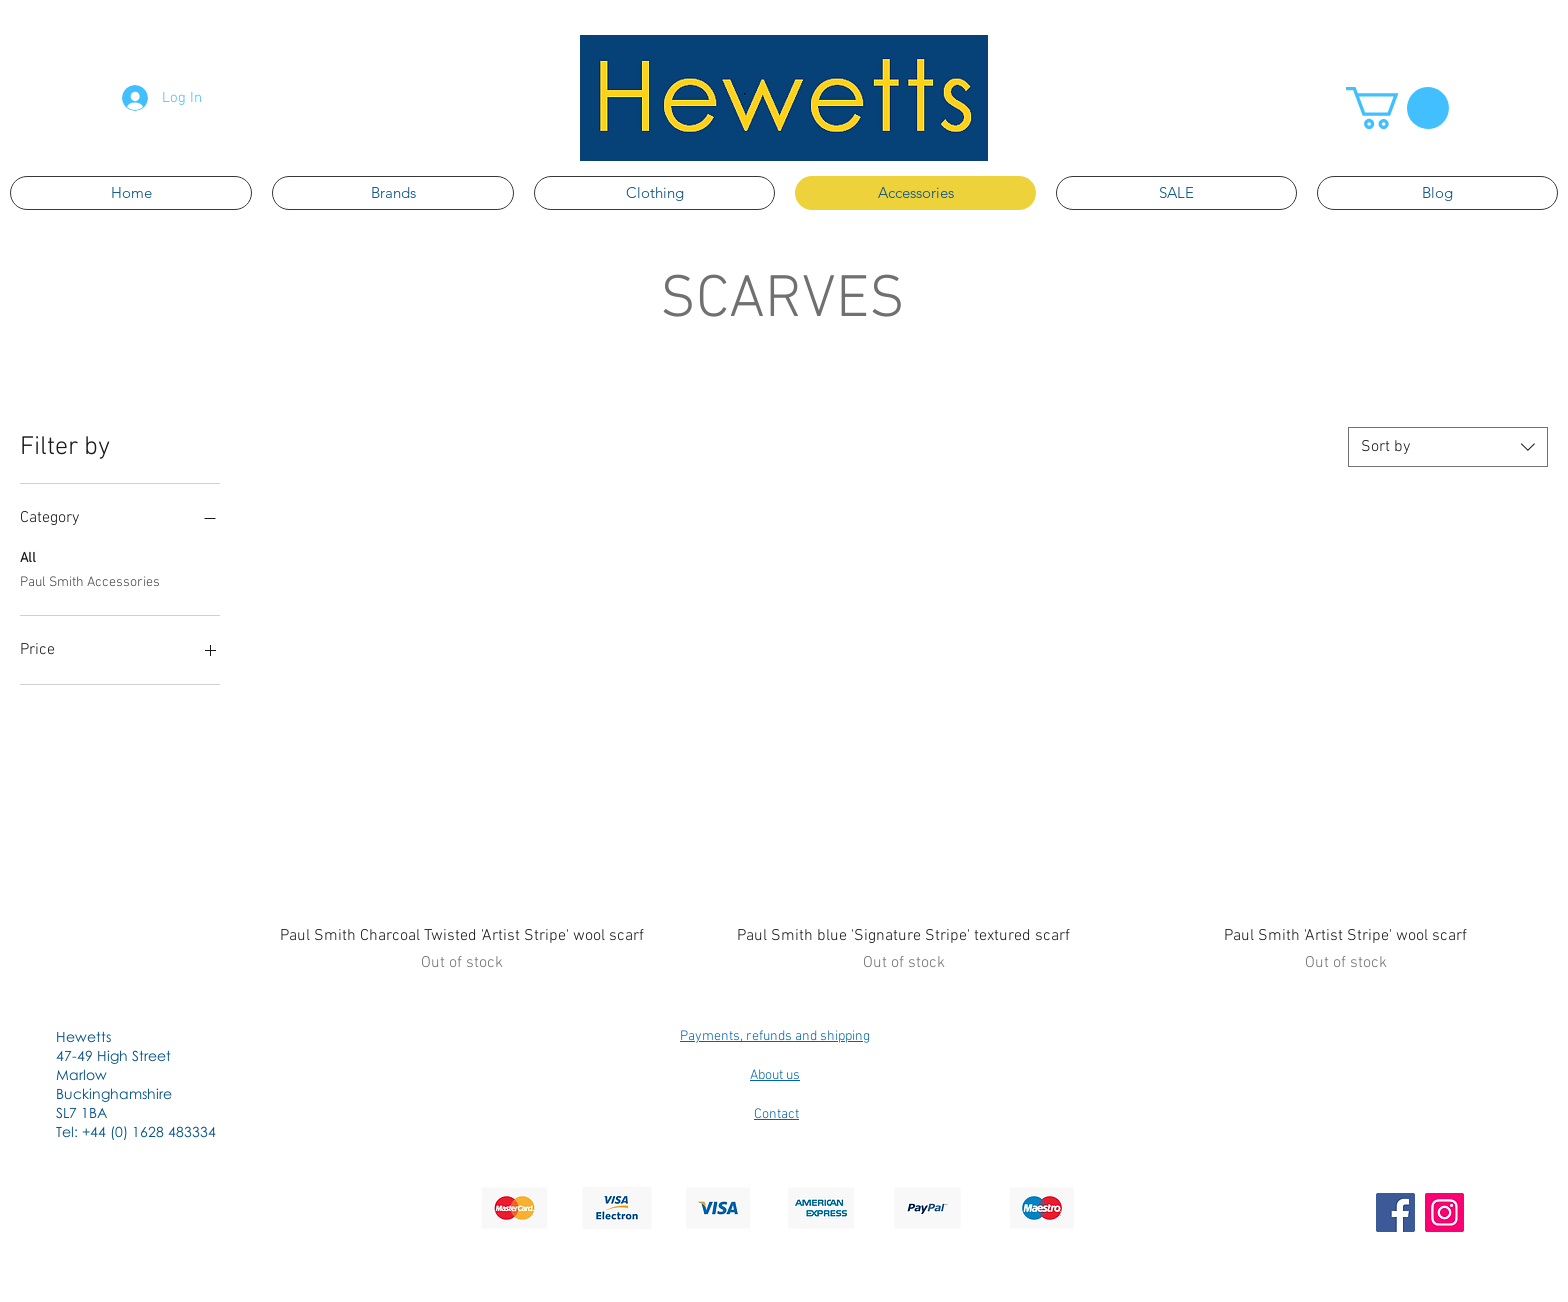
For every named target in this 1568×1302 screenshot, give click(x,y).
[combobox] (1448, 447)
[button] (1397, 108)
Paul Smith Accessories (90, 581)
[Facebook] (1395, 1212)
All (28, 557)
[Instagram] (1444, 1212)
